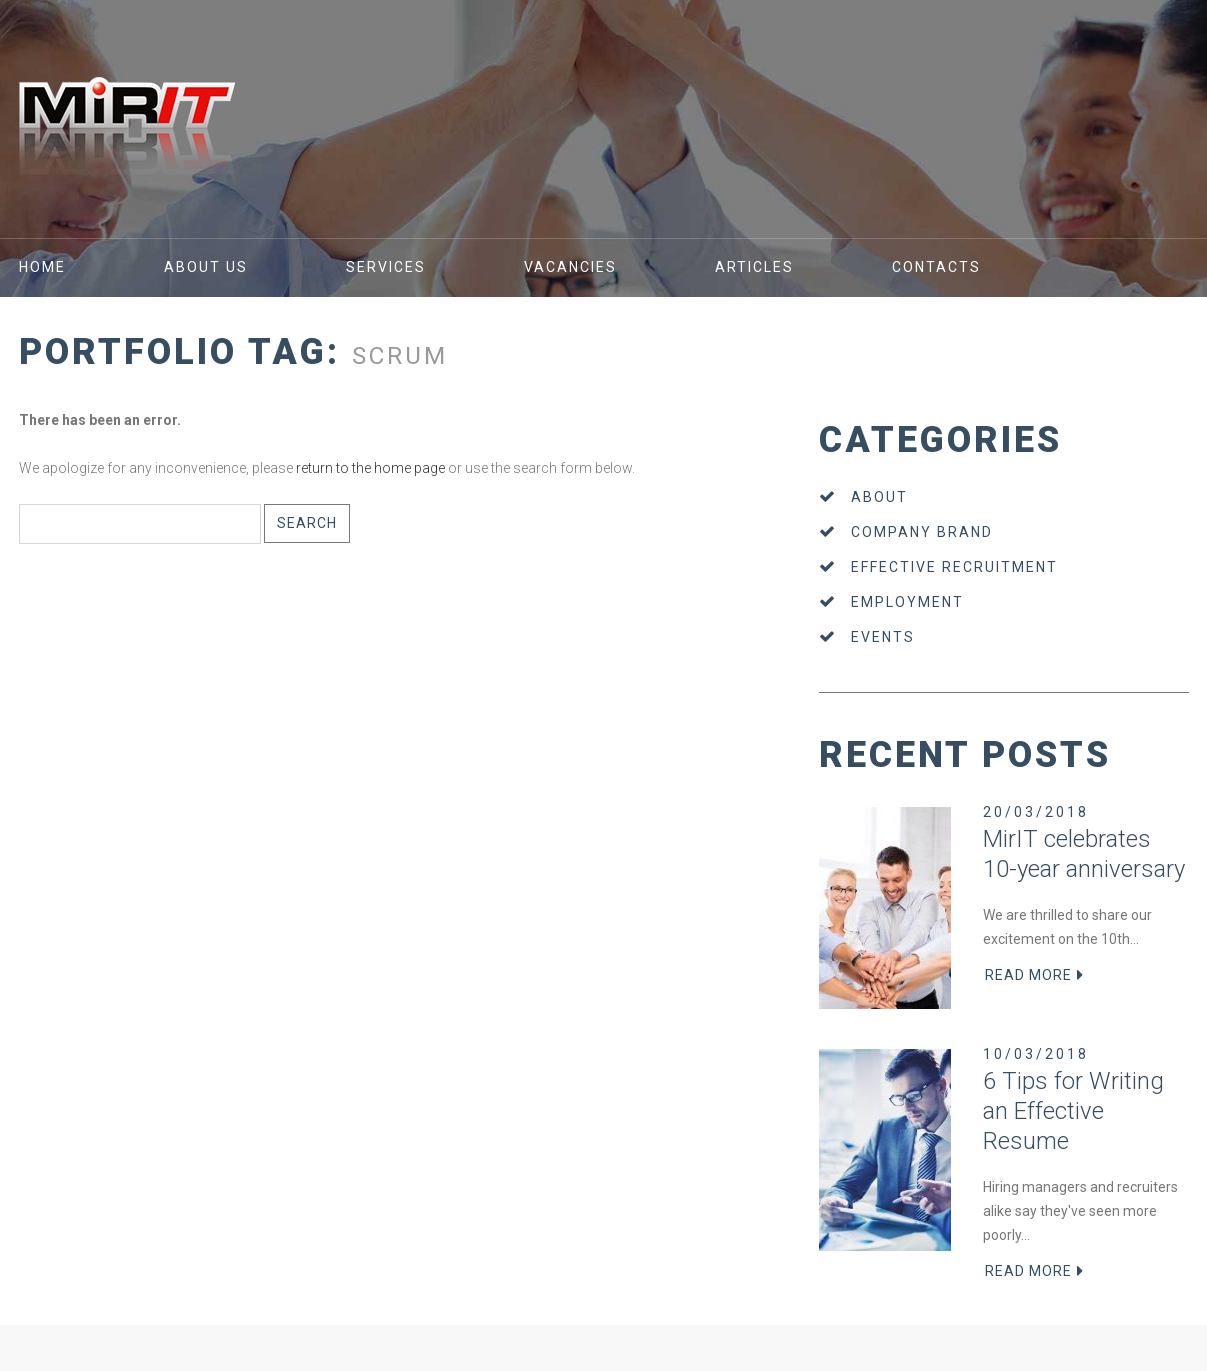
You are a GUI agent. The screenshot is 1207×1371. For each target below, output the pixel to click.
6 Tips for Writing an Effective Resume (1073, 1111)
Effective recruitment (954, 567)
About (879, 497)
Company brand (922, 532)
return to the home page (370, 468)
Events (883, 637)
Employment (907, 602)
